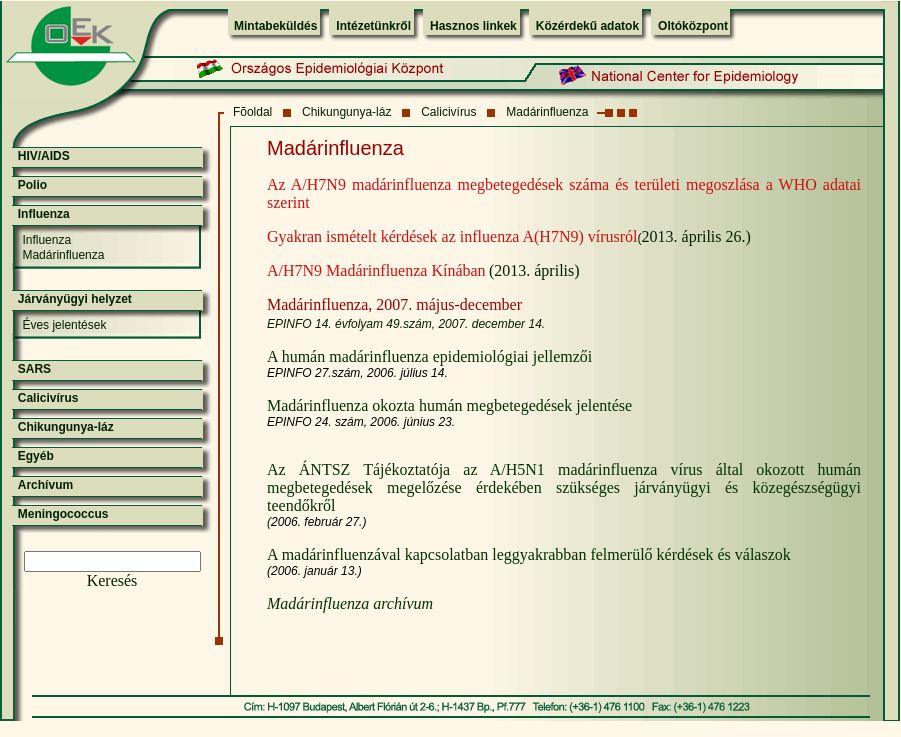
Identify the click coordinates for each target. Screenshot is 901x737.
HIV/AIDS (44, 156)
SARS (34, 369)
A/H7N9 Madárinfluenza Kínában (376, 270)
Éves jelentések (64, 325)
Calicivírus (448, 112)
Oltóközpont (693, 26)
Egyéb (36, 456)
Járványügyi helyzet (75, 299)
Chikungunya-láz (346, 112)
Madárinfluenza (547, 112)
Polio (32, 185)
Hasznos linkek (473, 26)
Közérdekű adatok (587, 26)
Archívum (45, 485)
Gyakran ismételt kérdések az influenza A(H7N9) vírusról (452, 236)
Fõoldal (252, 112)
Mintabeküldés (275, 26)
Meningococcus (63, 514)
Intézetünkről (373, 26)
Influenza (44, 214)
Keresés (112, 580)
